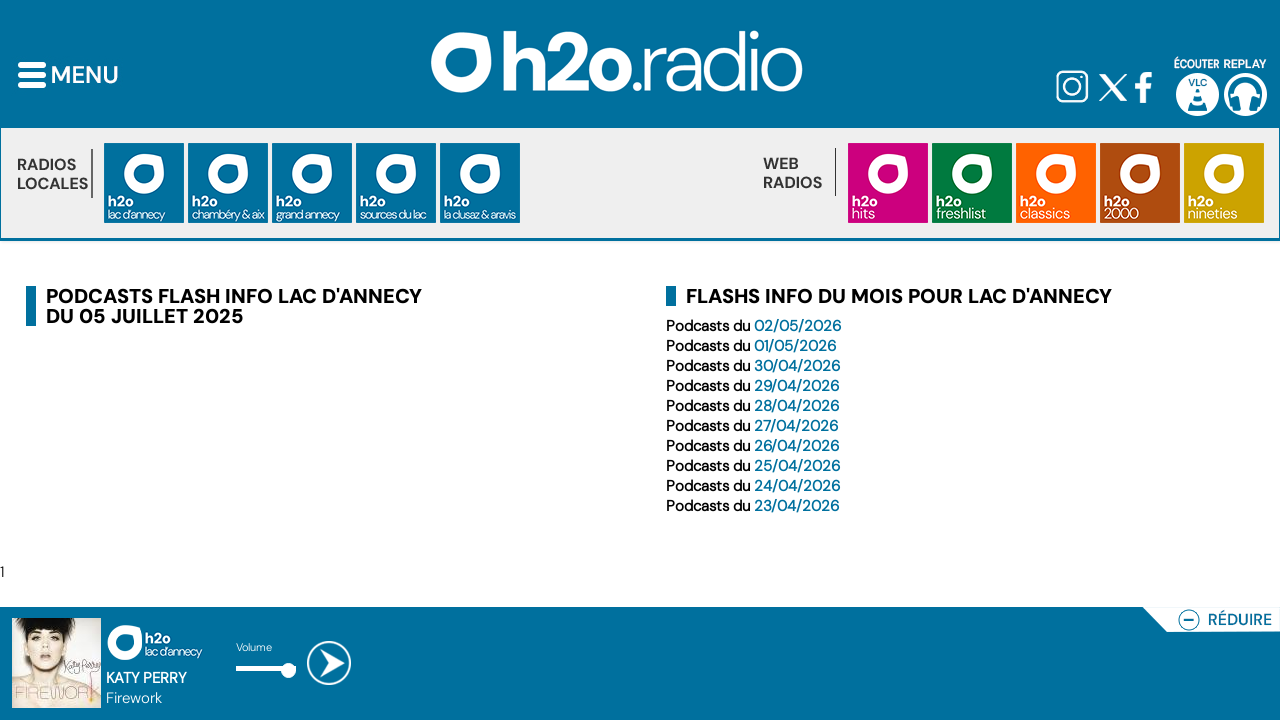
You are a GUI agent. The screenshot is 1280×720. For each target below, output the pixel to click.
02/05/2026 (797, 326)
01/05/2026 (795, 346)
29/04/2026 (796, 386)
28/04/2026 (796, 406)
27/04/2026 (796, 426)
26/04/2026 (796, 446)
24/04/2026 (797, 486)
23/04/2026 (796, 506)
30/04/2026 (797, 366)
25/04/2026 (797, 466)
